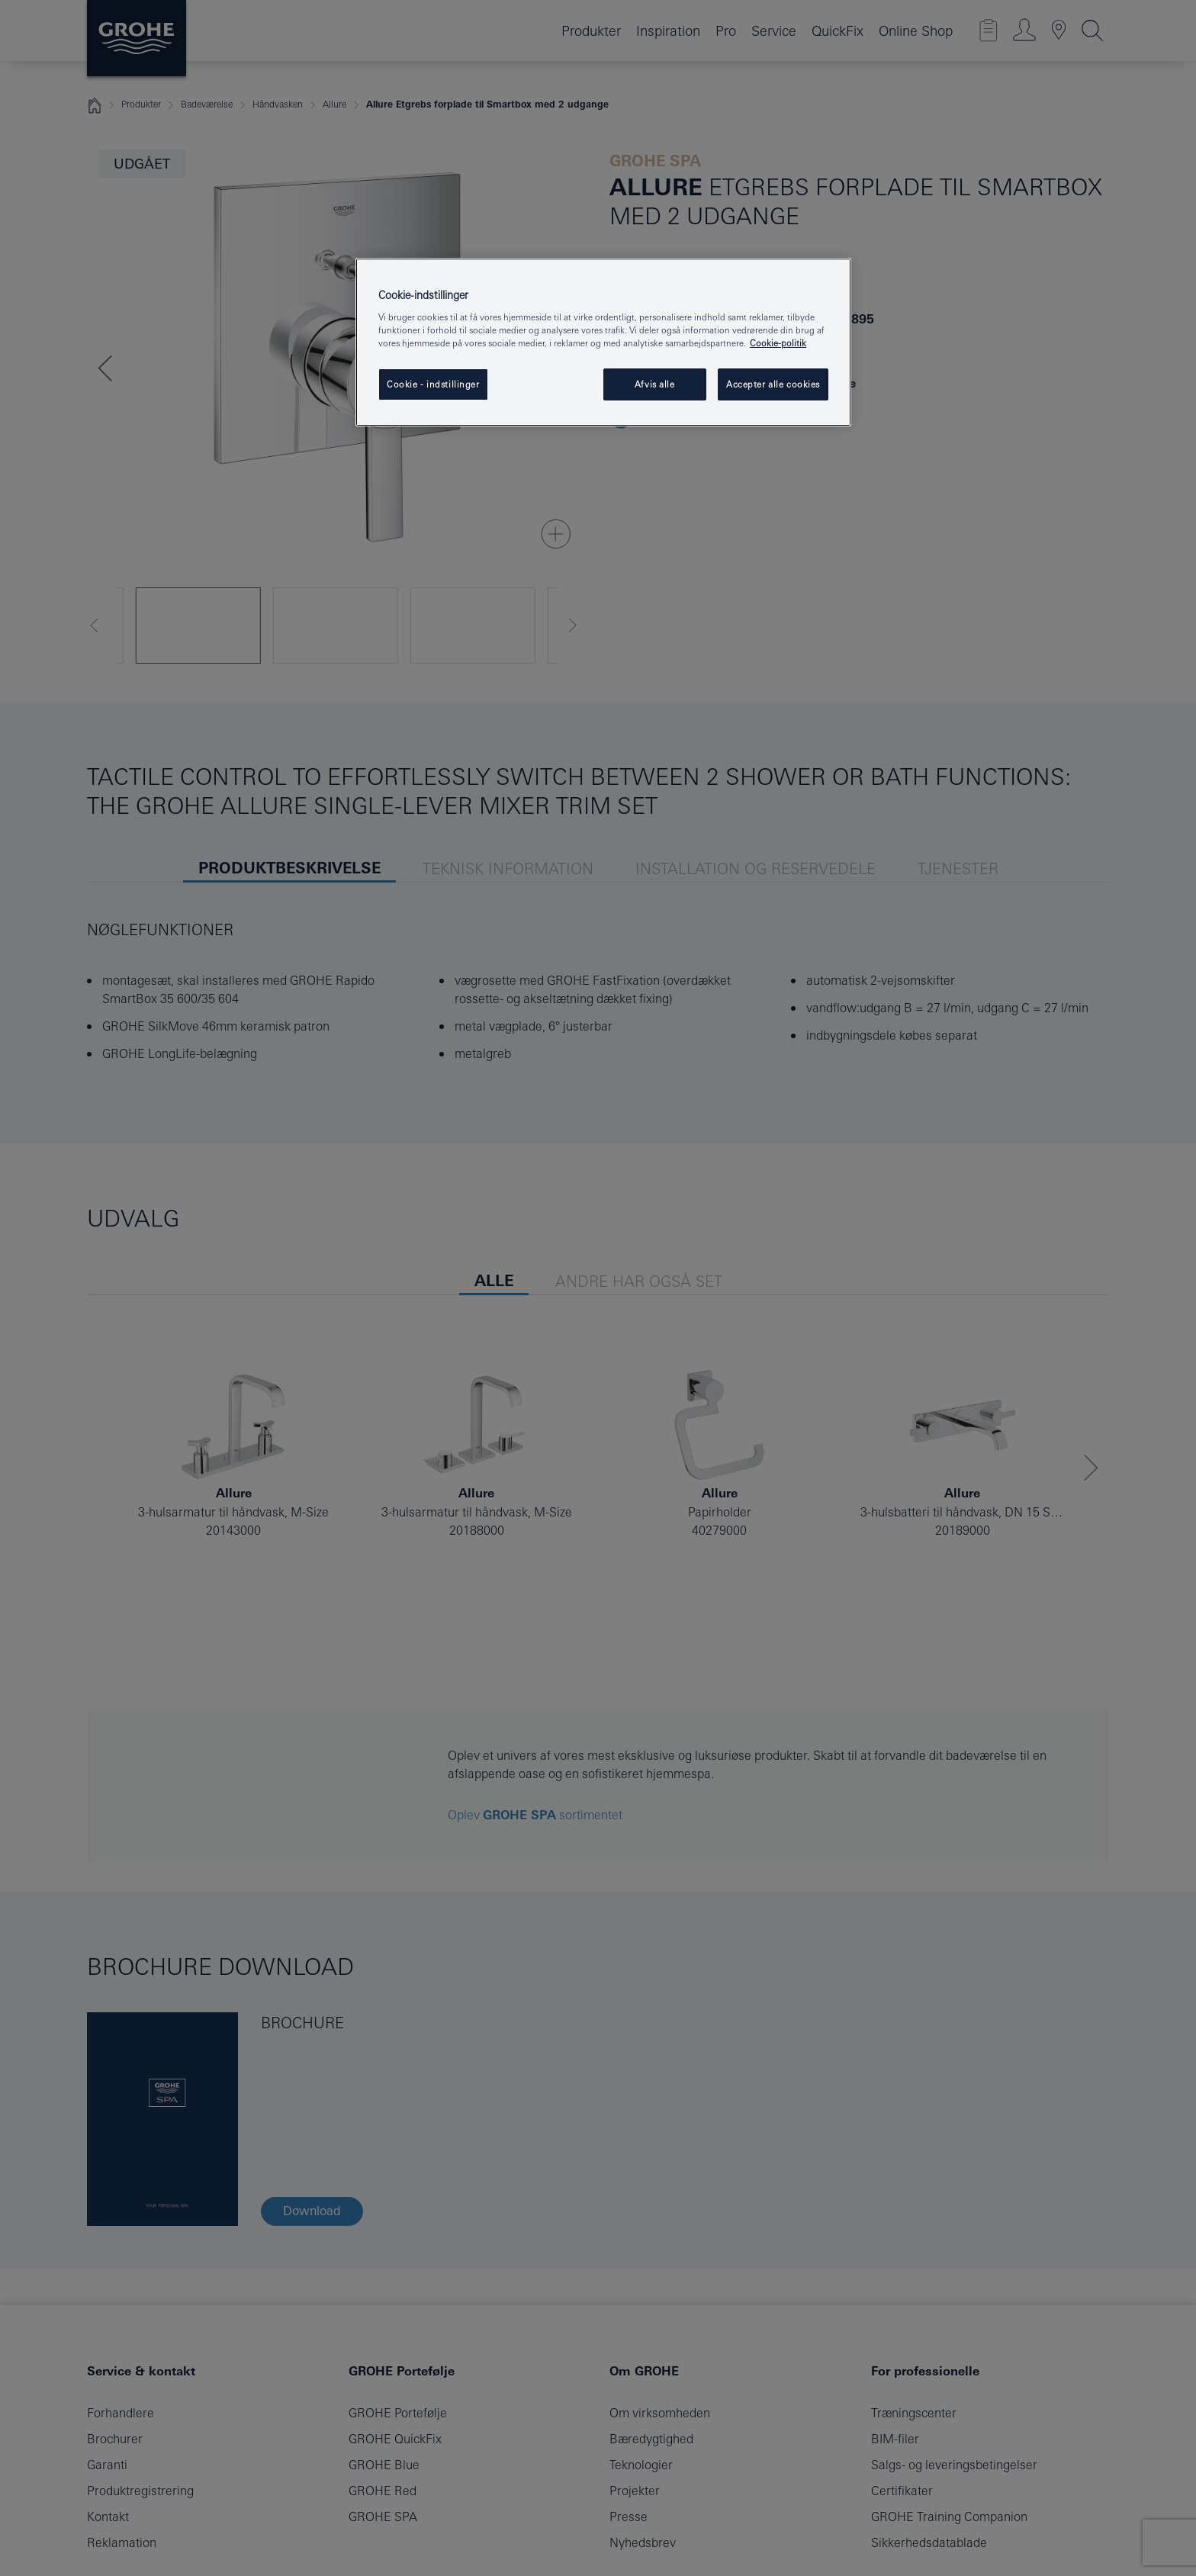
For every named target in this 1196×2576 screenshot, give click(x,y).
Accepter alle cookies (773, 384)
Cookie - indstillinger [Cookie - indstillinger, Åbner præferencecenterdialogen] (433, 384)
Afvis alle (655, 384)
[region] (603, 342)
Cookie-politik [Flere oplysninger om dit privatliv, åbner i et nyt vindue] (778, 343)
